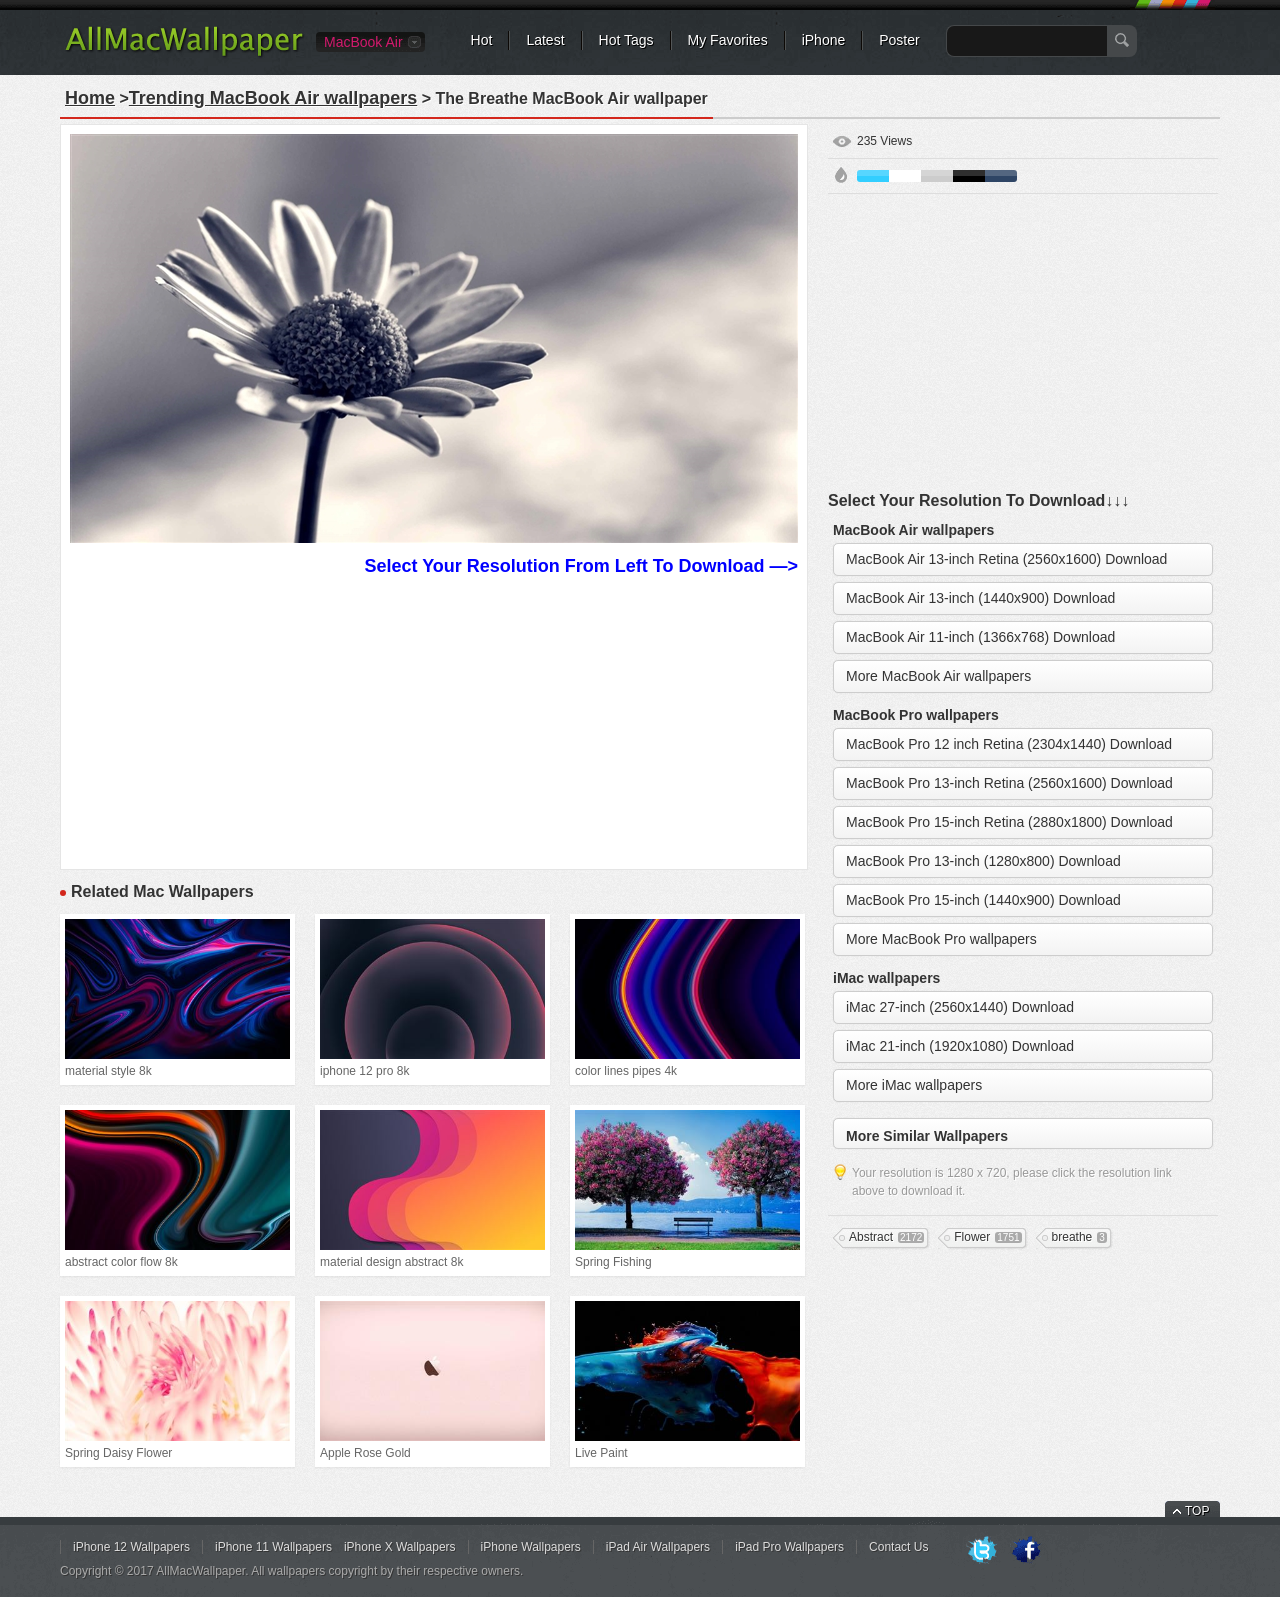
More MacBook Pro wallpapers (941, 939)
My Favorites (728, 40)
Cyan (1001, 176)
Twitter (982, 1551)
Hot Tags (626, 40)
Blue (873, 176)
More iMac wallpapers (914, 1085)
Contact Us (898, 1547)
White (905, 176)
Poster (899, 40)
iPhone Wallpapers (531, 1547)
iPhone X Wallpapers (400, 1547)
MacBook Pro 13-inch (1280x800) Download (983, 861)
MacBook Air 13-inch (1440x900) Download (980, 598)
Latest (545, 40)
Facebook (1026, 1551)
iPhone (824, 40)
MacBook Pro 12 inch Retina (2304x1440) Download (1009, 744)
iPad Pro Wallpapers (789, 1547)
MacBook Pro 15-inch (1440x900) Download (983, 900)
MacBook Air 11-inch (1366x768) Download (980, 637)
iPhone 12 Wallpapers (131, 1547)
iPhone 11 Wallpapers (273, 1547)
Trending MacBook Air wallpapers (273, 98)
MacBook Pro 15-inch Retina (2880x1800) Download (1009, 822)
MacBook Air (363, 42)
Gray (937, 176)
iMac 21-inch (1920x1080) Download (960, 1046)
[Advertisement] (434, 720)
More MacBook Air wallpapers (938, 676)
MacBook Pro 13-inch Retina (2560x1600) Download (1009, 783)
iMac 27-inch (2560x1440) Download (960, 1007)
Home (90, 98)
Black (969, 176)
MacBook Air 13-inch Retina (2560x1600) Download (1006, 559)
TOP (1197, 1511)
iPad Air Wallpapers (658, 1547)
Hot (482, 40)
